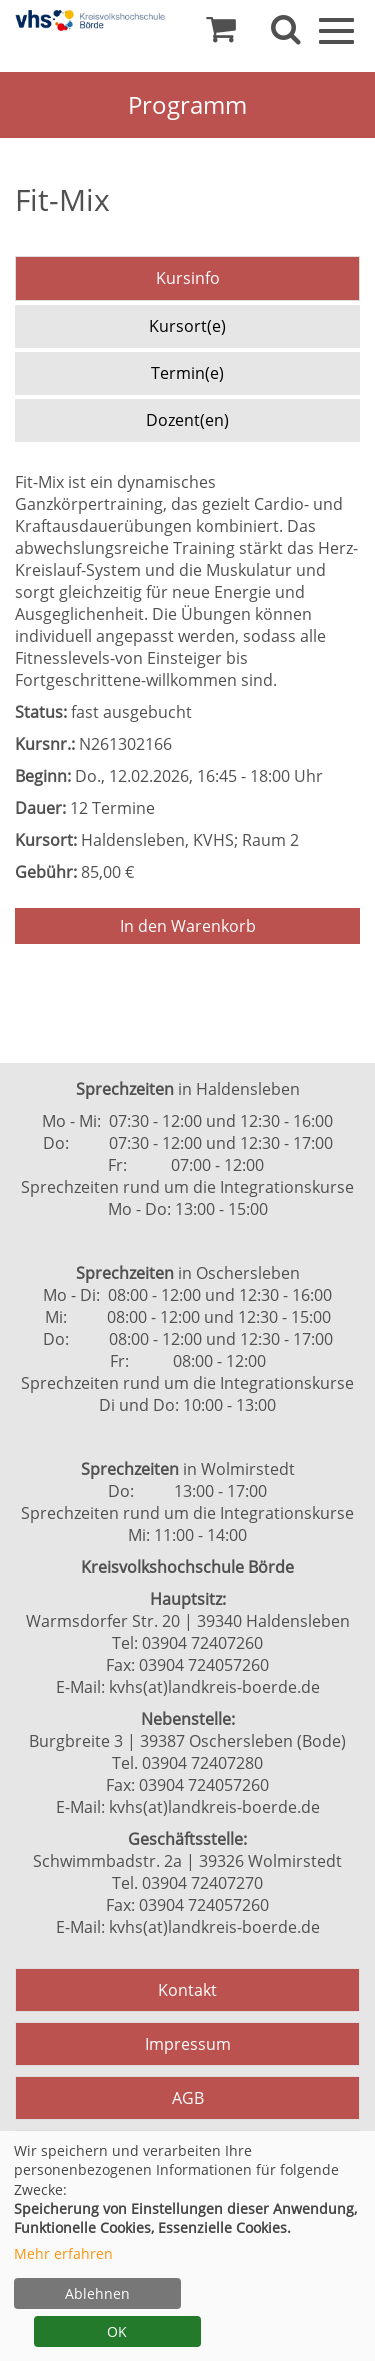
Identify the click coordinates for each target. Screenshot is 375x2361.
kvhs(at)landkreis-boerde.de (214, 1687)
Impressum (188, 2044)
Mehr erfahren (63, 2253)
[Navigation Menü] (336, 29)
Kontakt (187, 1990)
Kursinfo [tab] (188, 278)
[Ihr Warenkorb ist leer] (221, 34)
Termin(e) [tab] (187, 373)
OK (117, 2331)
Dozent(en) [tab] (187, 420)
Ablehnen (97, 2293)
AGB (188, 2098)
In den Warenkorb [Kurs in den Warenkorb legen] (188, 926)
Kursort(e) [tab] (187, 326)
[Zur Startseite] (90, 20)
